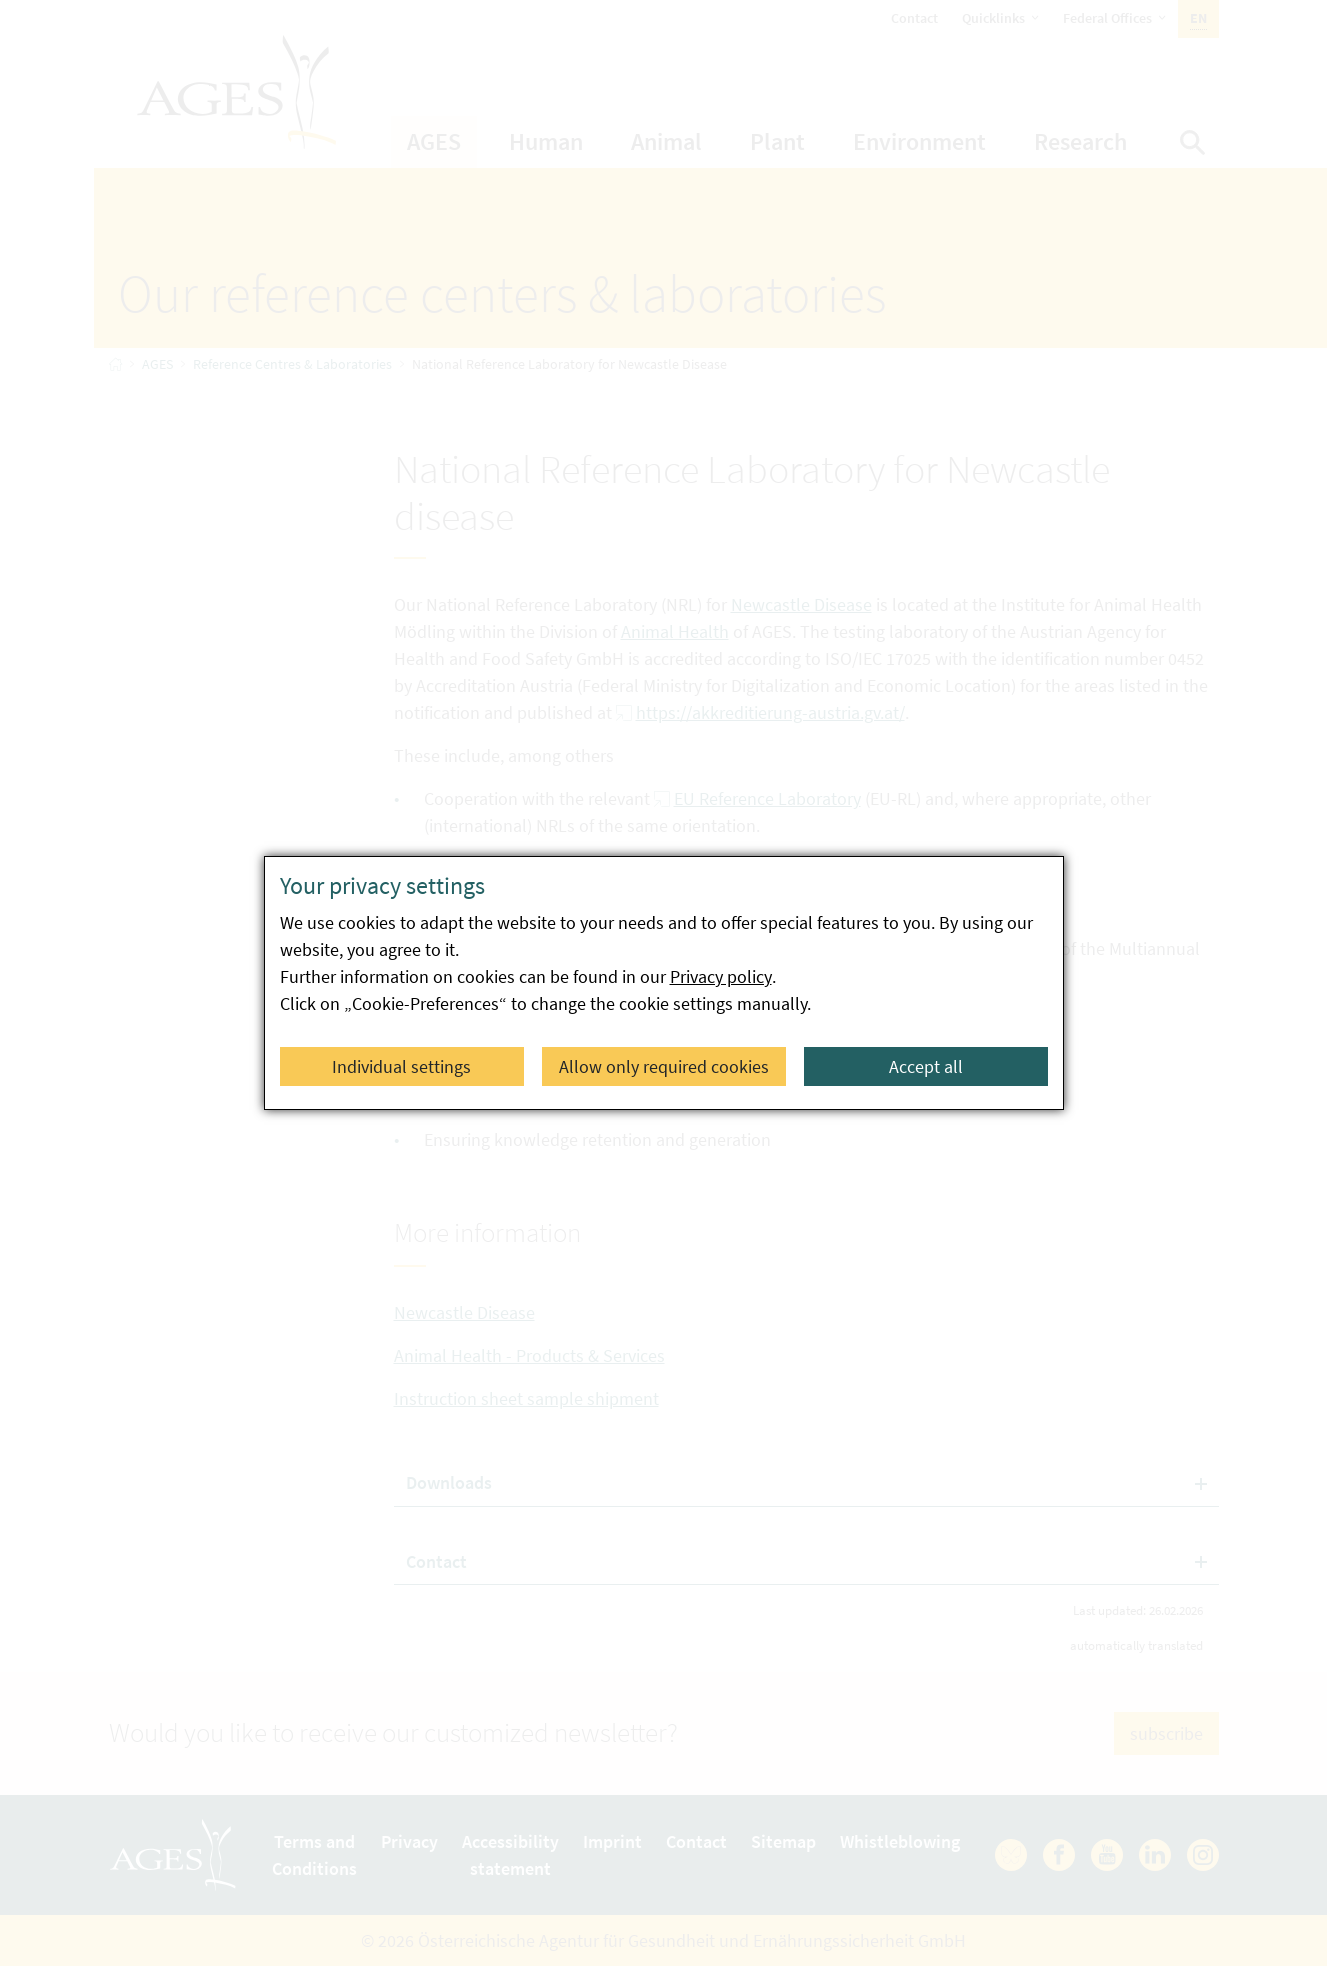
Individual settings (401, 1066)
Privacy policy (721, 976)
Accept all (926, 1066)
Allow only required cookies (664, 1066)
